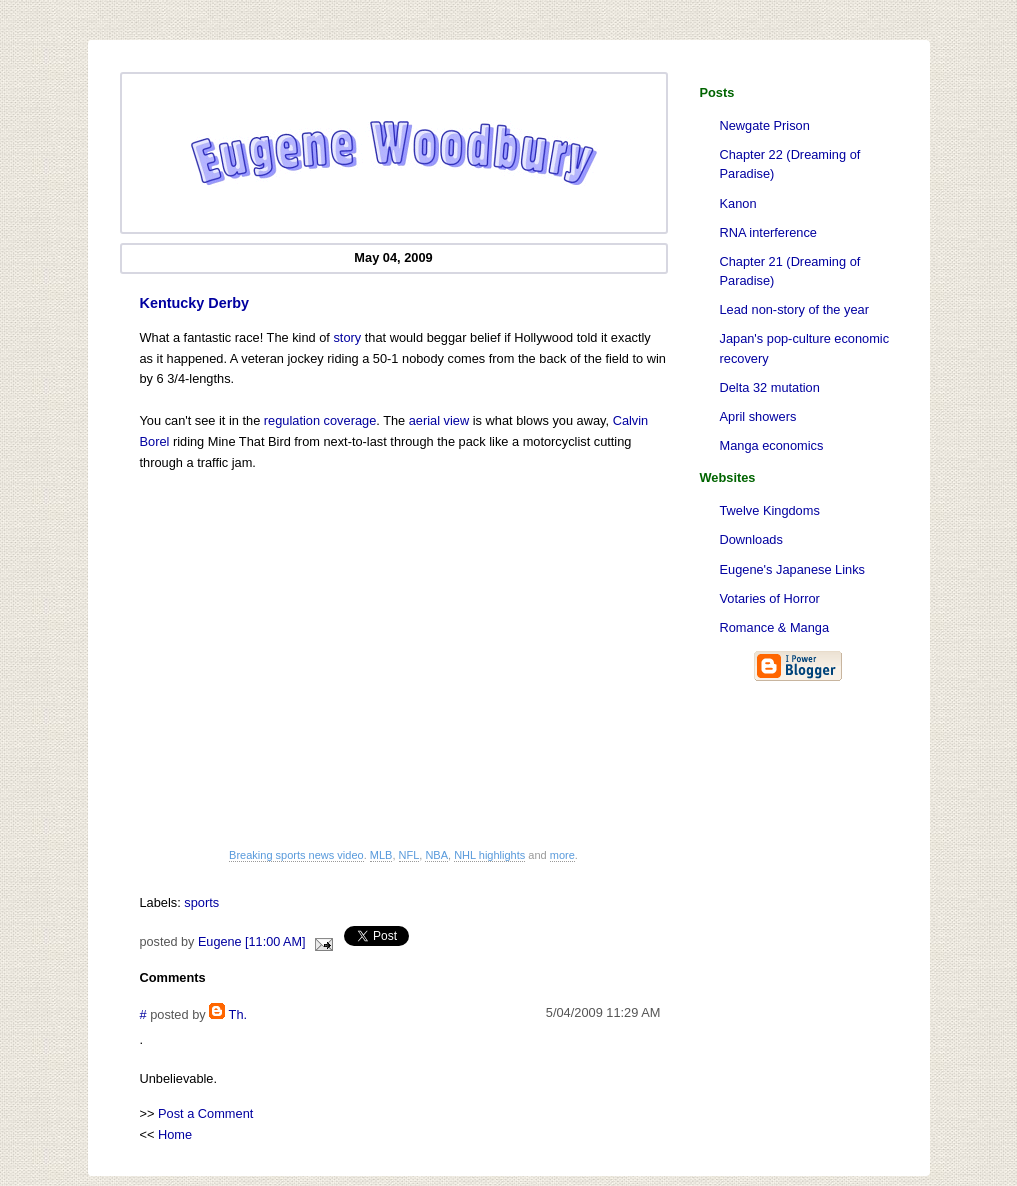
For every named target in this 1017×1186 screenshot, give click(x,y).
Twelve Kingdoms (770, 510)
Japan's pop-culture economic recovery (805, 348)
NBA (436, 855)
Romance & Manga (775, 627)
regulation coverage (320, 420)
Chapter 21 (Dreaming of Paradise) (790, 271)
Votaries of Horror (770, 598)
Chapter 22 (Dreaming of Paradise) (790, 164)
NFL (409, 855)
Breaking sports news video (296, 855)
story (347, 337)
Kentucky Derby (195, 303)
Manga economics (772, 445)
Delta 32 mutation (770, 387)
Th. (238, 1014)
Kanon (738, 203)
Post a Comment (205, 1113)
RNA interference (768, 232)
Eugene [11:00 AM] (252, 942)
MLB (381, 855)
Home (175, 1134)
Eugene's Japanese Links (792, 569)
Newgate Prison (765, 125)
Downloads (751, 539)
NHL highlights (489, 855)
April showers (758, 416)
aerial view (439, 420)
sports (201, 902)
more (562, 855)
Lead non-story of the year (794, 309)
